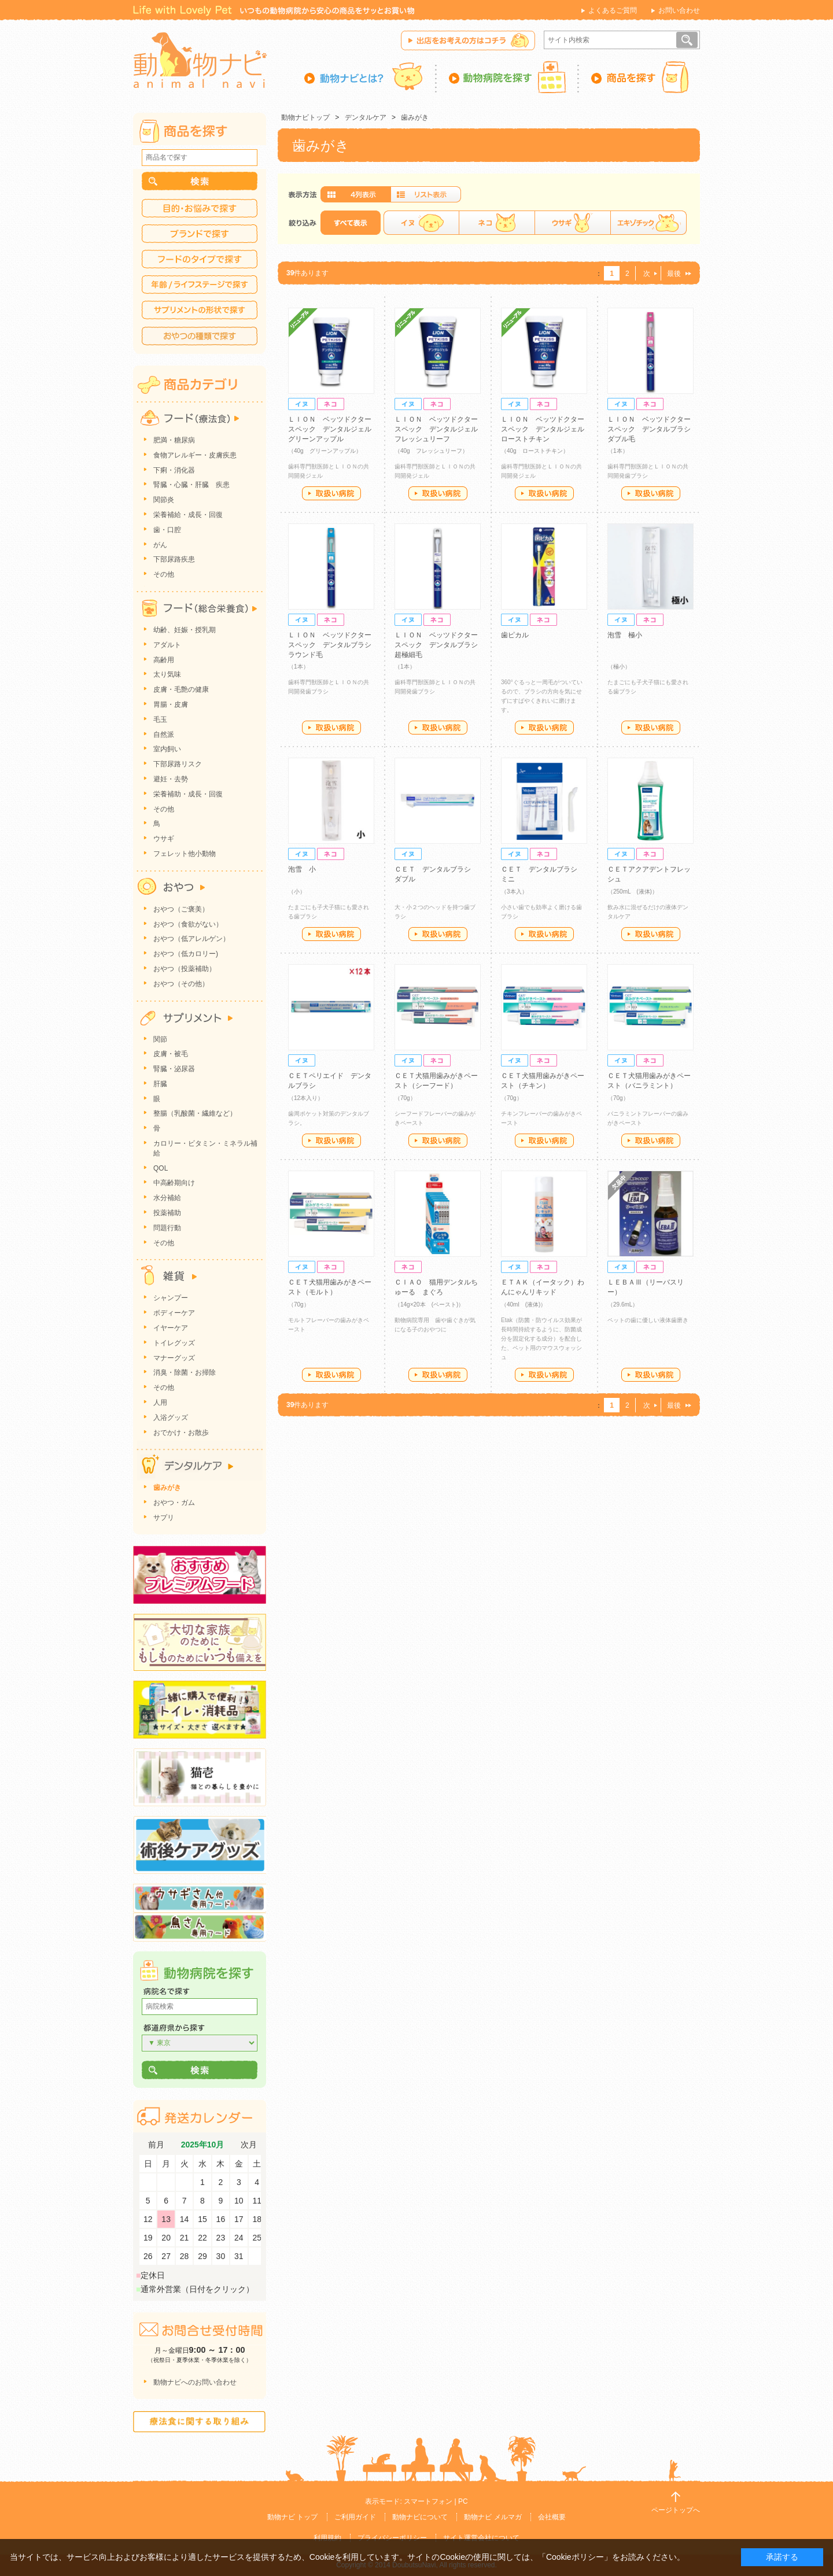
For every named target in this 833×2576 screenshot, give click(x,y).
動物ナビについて (420, 2517)
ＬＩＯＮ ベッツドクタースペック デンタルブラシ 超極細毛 (440, 645)
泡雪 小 (302, 869)
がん (160, 545)
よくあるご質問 (612, 10)
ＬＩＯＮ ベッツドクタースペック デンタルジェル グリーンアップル (333, 429)
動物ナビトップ (305, 117)
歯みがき (415, 117)
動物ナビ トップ (292, 2517)
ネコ (497, 223)
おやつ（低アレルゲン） (191, 939)
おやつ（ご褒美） (181, 909)
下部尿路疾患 (174, 559)
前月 (156, 2144)
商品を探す (639, 77)
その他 (163, 574)
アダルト (167, 645)
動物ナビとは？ (370, 77)
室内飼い (167, 749)
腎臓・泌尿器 (174, 1069)
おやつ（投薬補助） (184, 969)
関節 (160, 1039)
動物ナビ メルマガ (492, 2517)
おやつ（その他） (181, 984)
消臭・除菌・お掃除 (184, 1372)
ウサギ (572, 223)
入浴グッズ (170, 1418)
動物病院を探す (508, 77)
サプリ (163, 1518)
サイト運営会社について (481, 2538)
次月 (249, 2144)
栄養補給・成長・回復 (188, 515)
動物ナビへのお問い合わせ (195, 2382)
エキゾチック (648, 223)
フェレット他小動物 (184, 854)
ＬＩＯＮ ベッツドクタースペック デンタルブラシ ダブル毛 (652, 429)
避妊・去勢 (170, 779)
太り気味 (167, 674)
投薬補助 (167, 1213)
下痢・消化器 (174, 470)
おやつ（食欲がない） (188, 924)
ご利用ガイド (355, 2517)
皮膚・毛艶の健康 (181, 689)
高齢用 (163, 660)
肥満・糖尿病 (174, 440)
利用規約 (327, 2538)
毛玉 (160, 719)
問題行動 (167, 1228)
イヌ (421, 223)
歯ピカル (515, 635)
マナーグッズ (174, 1358)
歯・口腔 (167, 530)
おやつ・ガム (174, 1503)
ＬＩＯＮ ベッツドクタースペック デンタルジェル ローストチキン (546, 429)
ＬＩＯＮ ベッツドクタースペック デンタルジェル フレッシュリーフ (440, 429)
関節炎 (163, 500)
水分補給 (167, 1198)
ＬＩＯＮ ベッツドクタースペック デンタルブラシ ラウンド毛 (333, 645)
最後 (674, 274)
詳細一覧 (425, 194)
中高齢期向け (174, 1183)
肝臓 (160, 1084)
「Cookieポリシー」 (575, 2557)
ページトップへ (675, 2510)
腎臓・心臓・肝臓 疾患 (191, 485)
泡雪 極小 (624, 635)
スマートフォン (428, 2501)
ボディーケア (174, 1313)
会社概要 (552, 2517)
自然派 (163, 734)
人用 (160, 1402)
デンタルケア (365, 117)
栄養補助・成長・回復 (188, 794)
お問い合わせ (679, 10)
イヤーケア (170, 1328)
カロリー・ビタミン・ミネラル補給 (205, 1148)
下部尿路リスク (177, 764)
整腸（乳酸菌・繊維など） (195, 1113)
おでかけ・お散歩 (181, 1433)
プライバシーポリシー (392, 2538)
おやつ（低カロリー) (185, 954)
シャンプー (170, 1298)
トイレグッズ (174, 1343)
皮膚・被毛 (170, 1054)
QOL (160, 1168)
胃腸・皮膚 (170, 704)
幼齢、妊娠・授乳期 (184, 630)
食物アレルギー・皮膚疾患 (195, 455)
